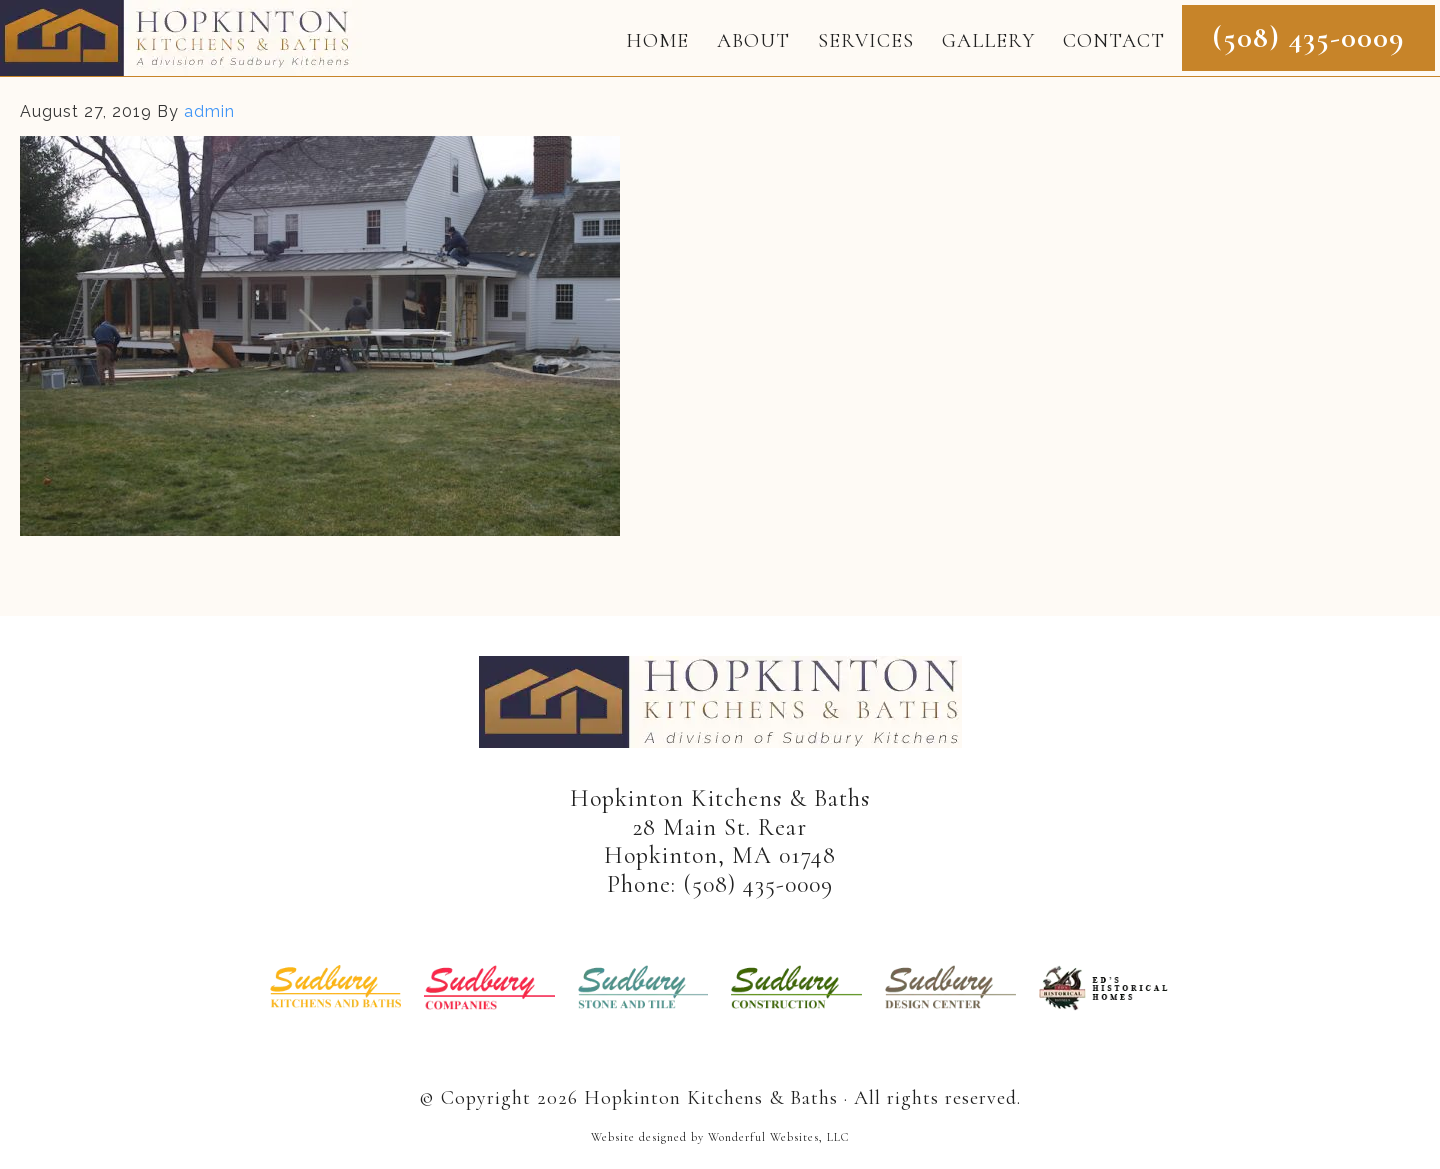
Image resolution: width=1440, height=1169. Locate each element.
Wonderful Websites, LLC (778, 1137)
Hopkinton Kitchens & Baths (181, 38)
